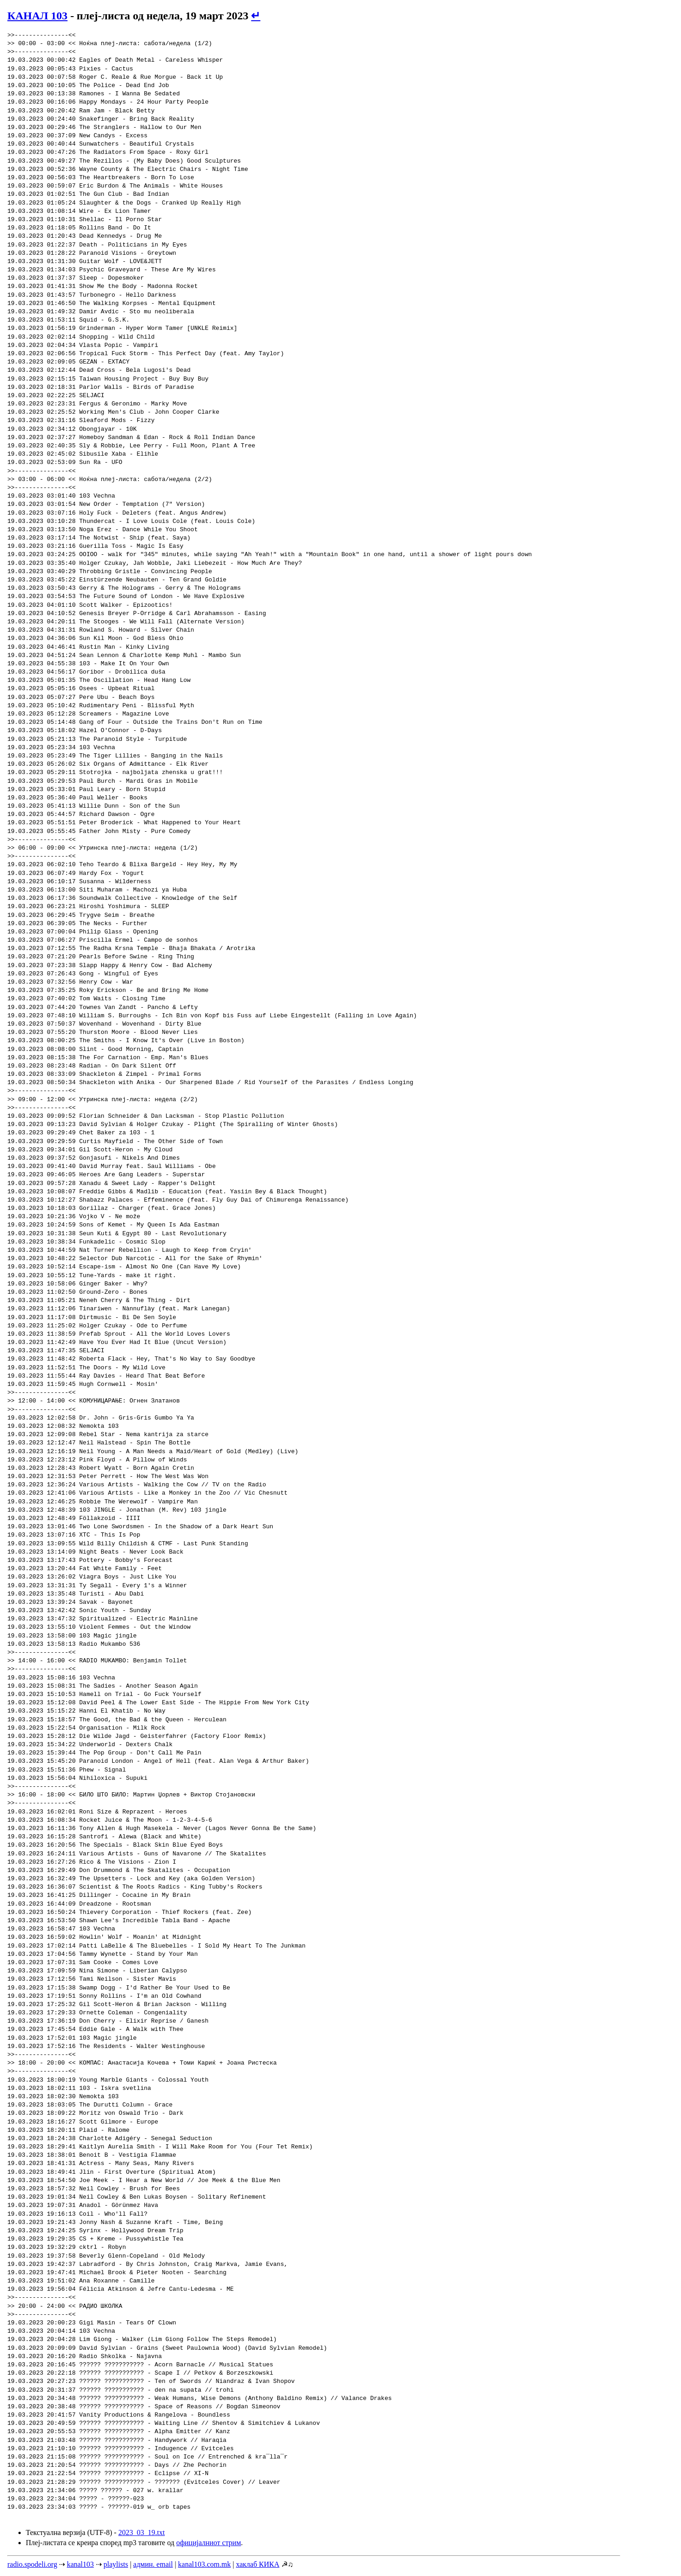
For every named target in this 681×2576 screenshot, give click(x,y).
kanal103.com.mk (204, 2564)
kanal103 (80, 2564)
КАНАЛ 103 (37, 16)
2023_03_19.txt (141, 2532)
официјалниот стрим (208, 2543)
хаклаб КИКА (257, 2564)
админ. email (153, 2564)
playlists (116, 2564)
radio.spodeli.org (32, 2564)
